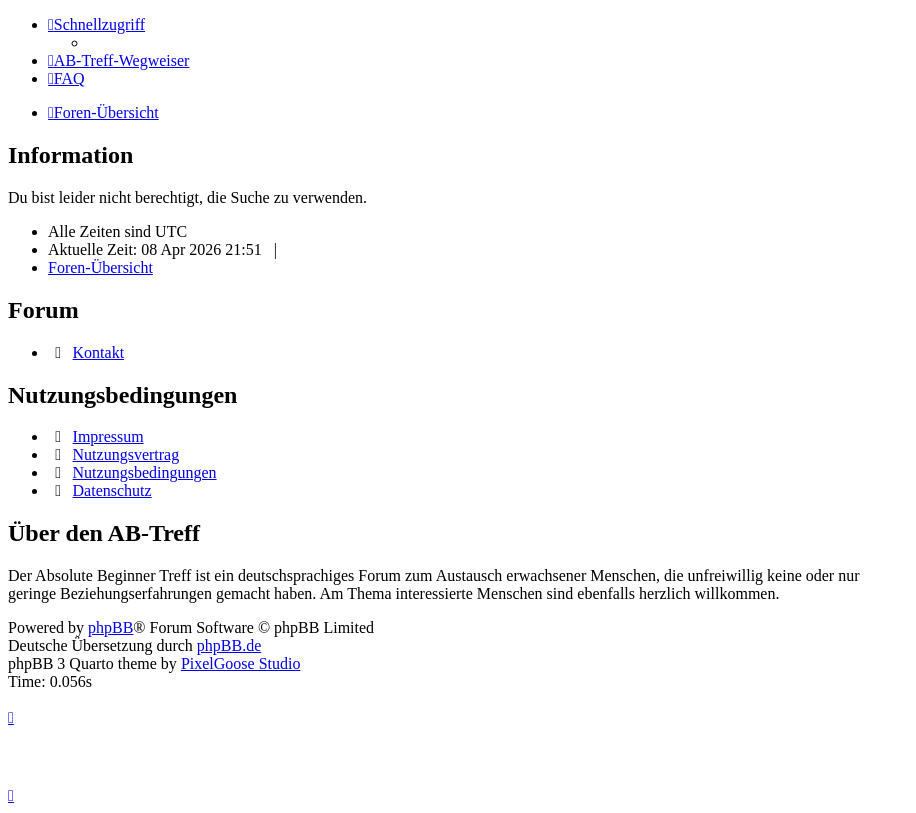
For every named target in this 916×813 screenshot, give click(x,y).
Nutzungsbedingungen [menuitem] (145, 472)
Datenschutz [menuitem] (112, 490)
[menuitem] (118, 60)
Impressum (108, 436)
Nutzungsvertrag (126, 454)
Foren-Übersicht (100, 267)
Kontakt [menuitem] (99, 352)
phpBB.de (229, 645)
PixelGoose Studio (241, 663)
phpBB (110, 627)
